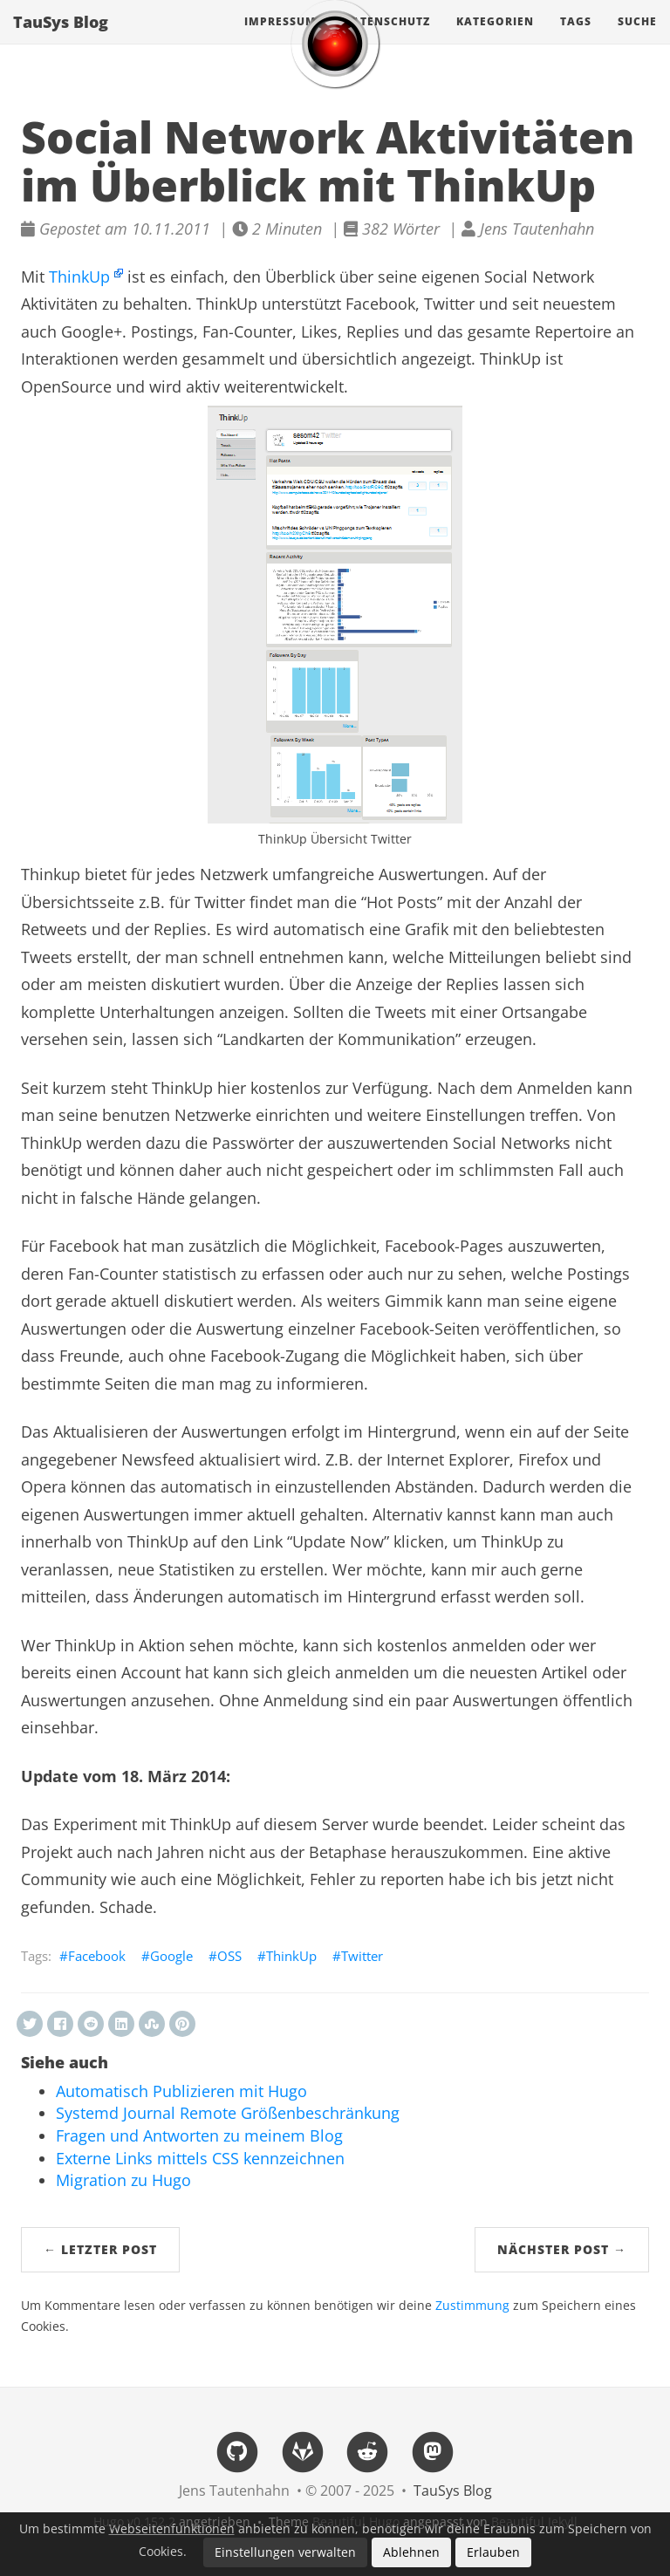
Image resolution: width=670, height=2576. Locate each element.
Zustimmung (472, 2305)
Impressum (280, 38)
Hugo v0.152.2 (134, 2521)
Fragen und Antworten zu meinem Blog (199, 2135)
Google (171, 1955)
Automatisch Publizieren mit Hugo (181, 2091)
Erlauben (493, 2552)
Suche (637, 38)
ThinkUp (79, 276)
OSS (229, 1955)
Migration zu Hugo (123, 2179)
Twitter (362, 1955)
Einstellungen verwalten (285, 2552)
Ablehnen (411, 2552)
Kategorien (495, 38)
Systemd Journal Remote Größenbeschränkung (228, 2112)
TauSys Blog (60, 39)
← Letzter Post (100, 2249)
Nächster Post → (561, 2249)
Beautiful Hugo (356, 2521)
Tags (575, 38)
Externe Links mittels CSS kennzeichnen (200, 2158)
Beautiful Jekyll (534, 2521)
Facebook (97, 1955)
